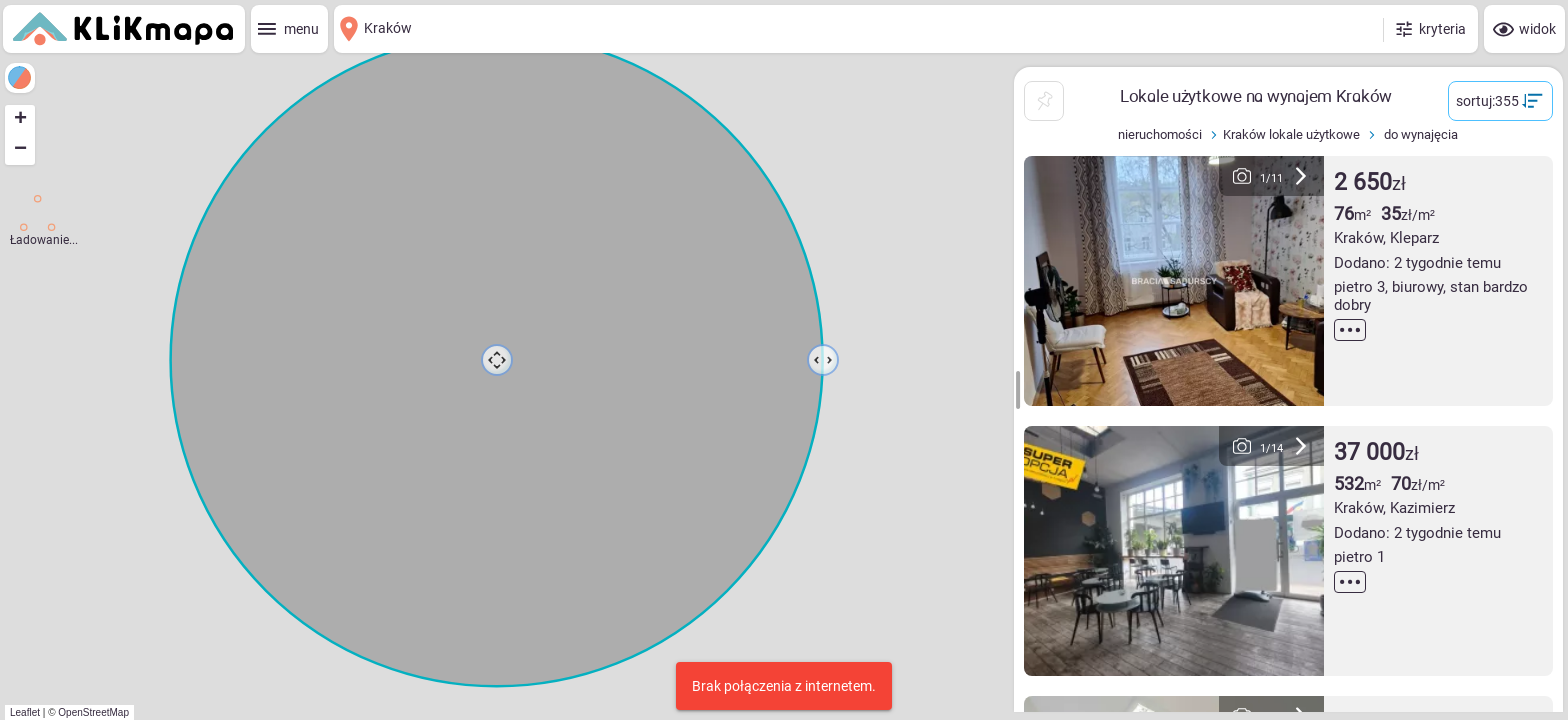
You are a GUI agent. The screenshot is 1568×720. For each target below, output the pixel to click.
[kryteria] (1430, 29)
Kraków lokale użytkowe (1294, 134)
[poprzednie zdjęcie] (1242, 176)
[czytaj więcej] (1350, 330)
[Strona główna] (123, 29)
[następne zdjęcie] (1301, 176)
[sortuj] (1500, 101)
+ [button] (20, 120)
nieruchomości (1162, 134)
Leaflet (25, 712)
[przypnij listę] (1044, 101)
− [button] (20, 150)
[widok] (1524, 29)
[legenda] (20, 78)
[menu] (289, 29)
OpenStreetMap (93, 712)
